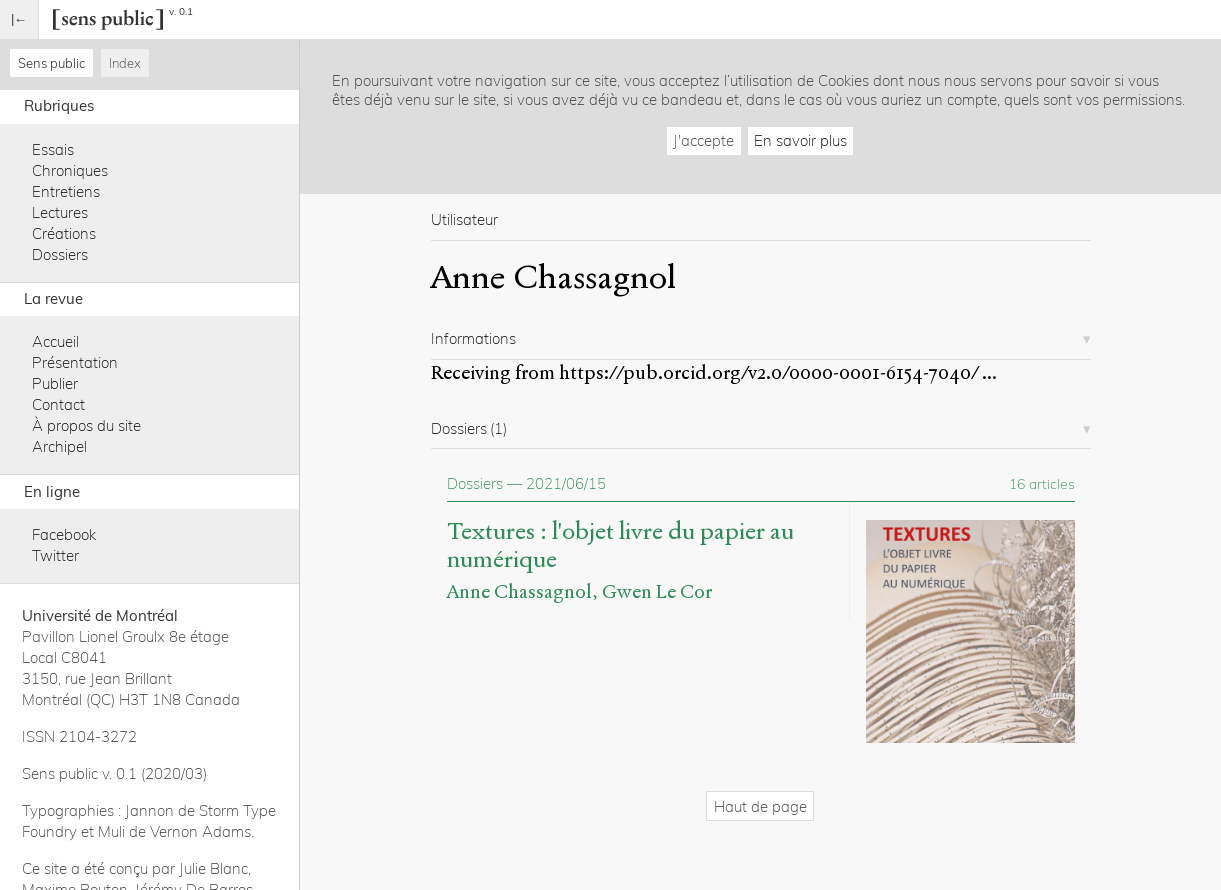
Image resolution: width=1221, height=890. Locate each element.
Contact (58, 404)
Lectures (60, 212)
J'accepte (703, 140)
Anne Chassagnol (519, 591)
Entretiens (66, 191)
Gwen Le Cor (657, 591)
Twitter (55, 555)
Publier (55, 383)
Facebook (64, 534)
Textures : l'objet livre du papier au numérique (620, 546)
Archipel (59, 446)
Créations (64, 233)
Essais (53, 149)
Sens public (51, 63)
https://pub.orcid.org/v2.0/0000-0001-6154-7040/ (768, 372)
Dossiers (60, 254)
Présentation (75, 362)
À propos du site (86, 425)
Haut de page (760, 806)
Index (125, 63)
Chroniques (70, 170)
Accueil (55, 341)
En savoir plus (800, 140)
